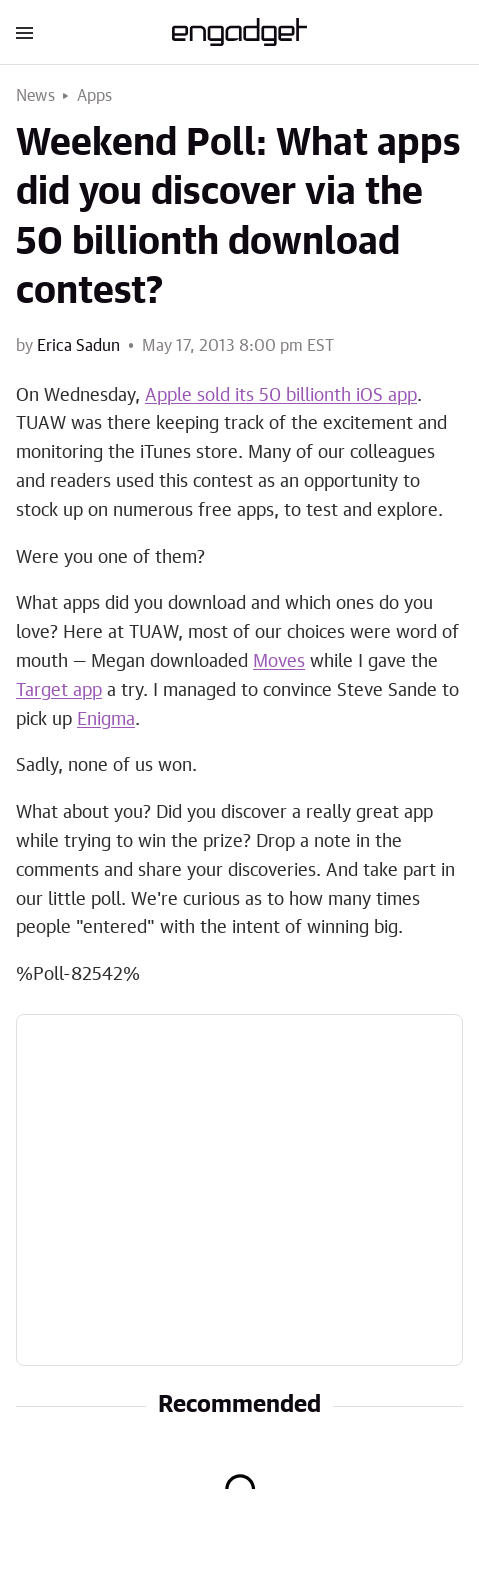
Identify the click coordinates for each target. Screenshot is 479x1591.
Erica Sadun (78, 346)
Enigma (106, 720)
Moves (279, 662)
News (35, 96)
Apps (95, 96)
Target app (59, 691)
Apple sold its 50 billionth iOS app (281, 396)
